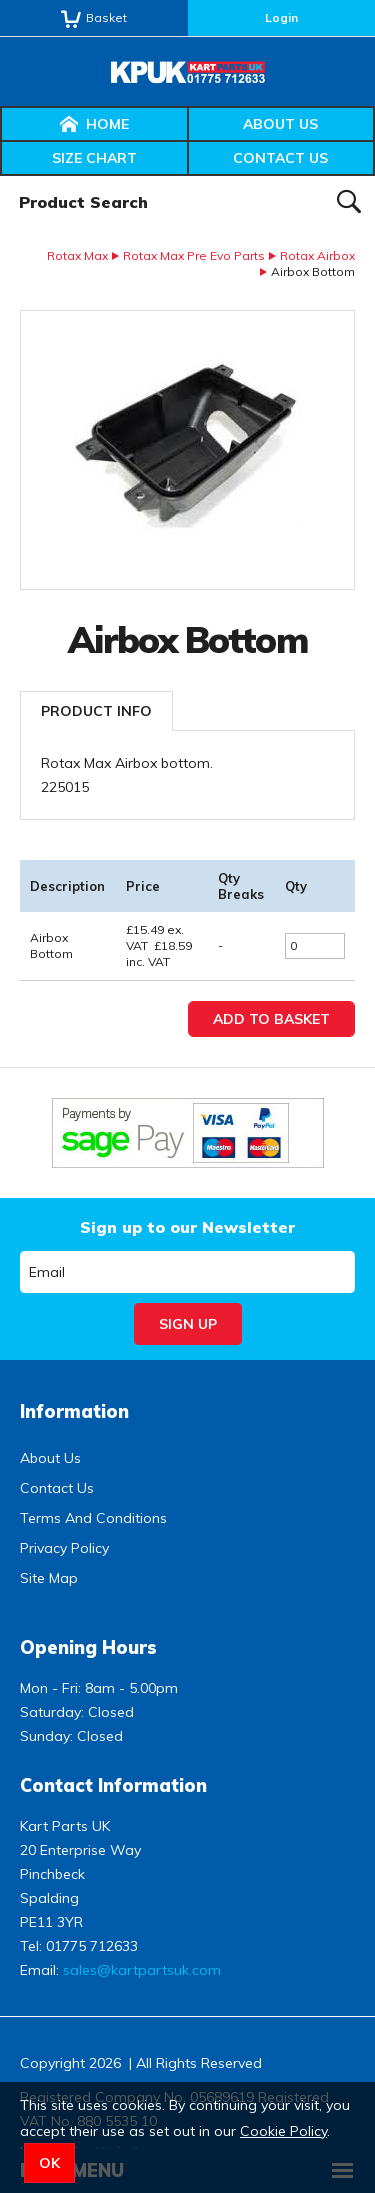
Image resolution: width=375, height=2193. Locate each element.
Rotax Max (77, 255)
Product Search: (0, 176)
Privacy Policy (64, 1548)
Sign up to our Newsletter (187, 1227)
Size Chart (94, 158)
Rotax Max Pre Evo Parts (194, 255)
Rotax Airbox (317, 255)
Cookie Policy (283, 2131)
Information (74, 1411)
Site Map (49, 1578)
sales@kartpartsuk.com (142, 1970)
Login (281, 17)
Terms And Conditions (93, 1518)
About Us (280, 124)
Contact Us (280, 158)
